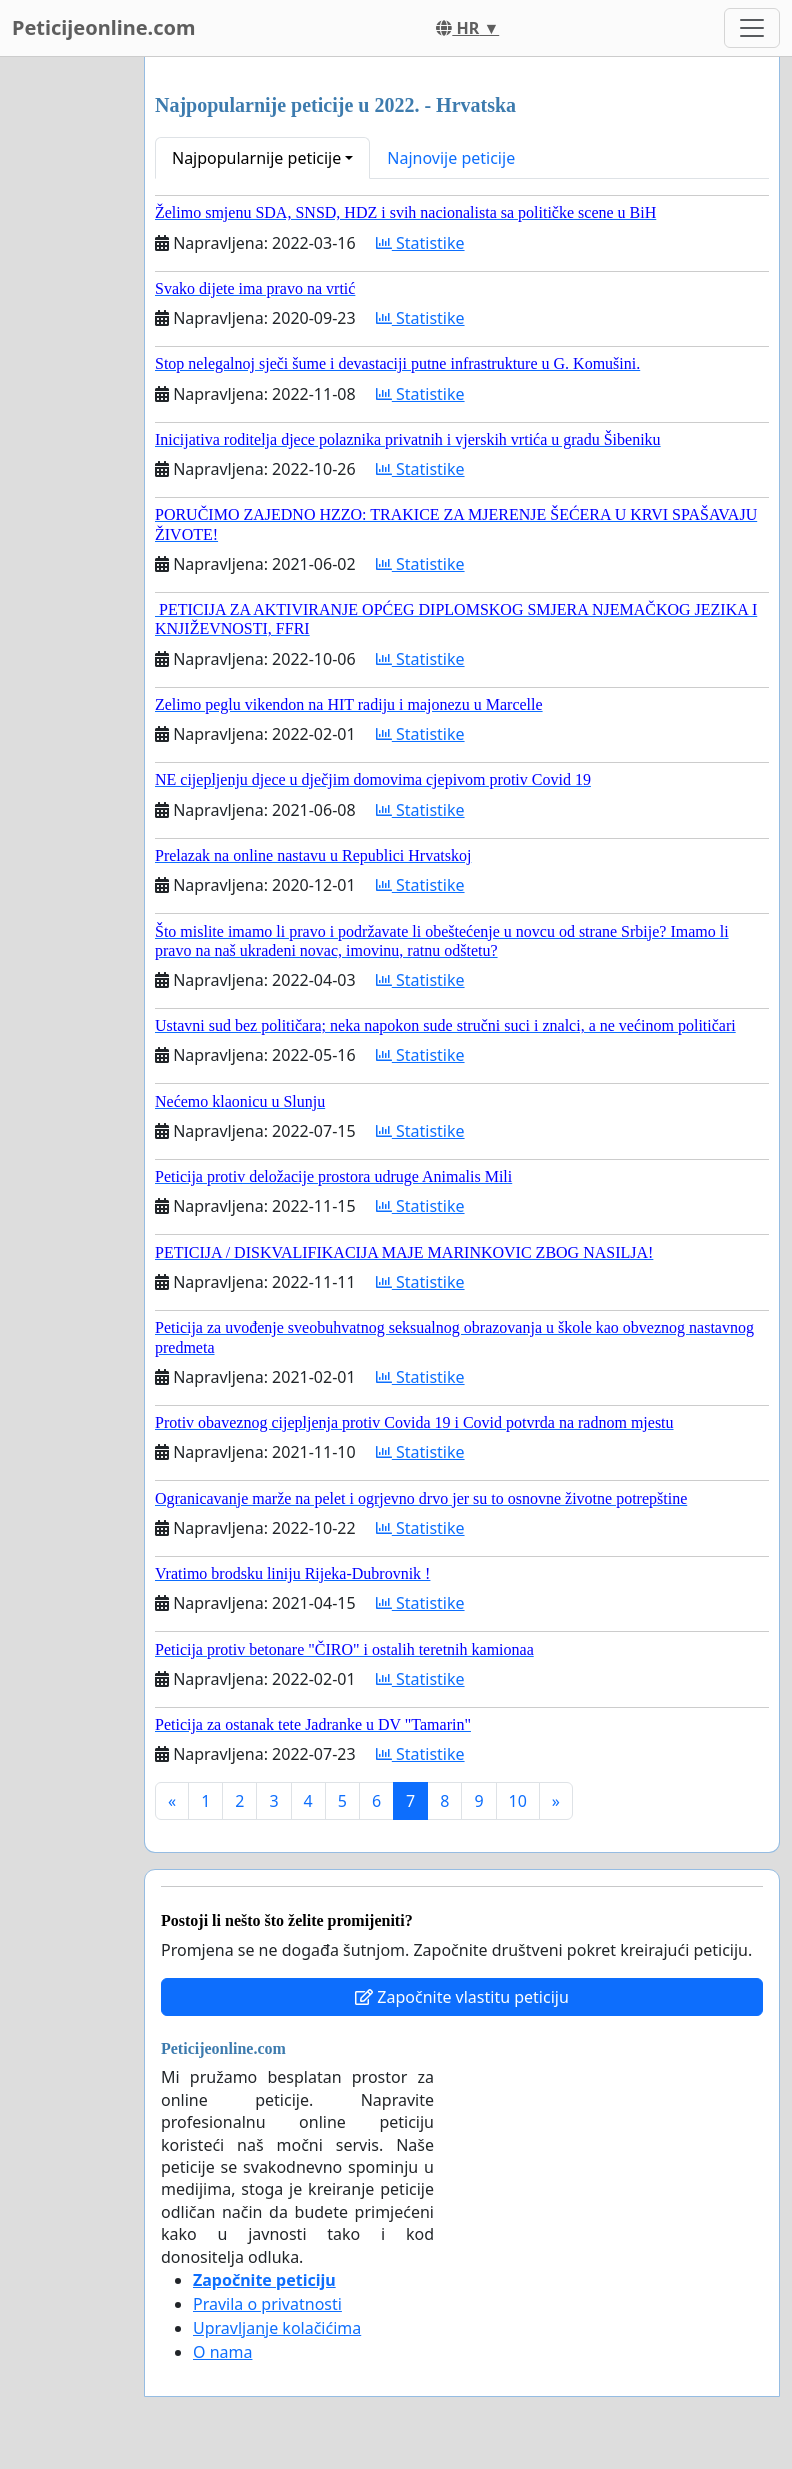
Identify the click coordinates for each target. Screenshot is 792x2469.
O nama (222, 2352)
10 (518, 1801)
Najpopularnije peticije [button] (256, 158)
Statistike (420, 243)
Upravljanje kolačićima (277, 2328)
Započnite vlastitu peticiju (462, 1997)
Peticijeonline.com (104, 27)
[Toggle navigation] (752, 28)
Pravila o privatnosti (267, 2304)
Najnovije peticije (451, 158)
